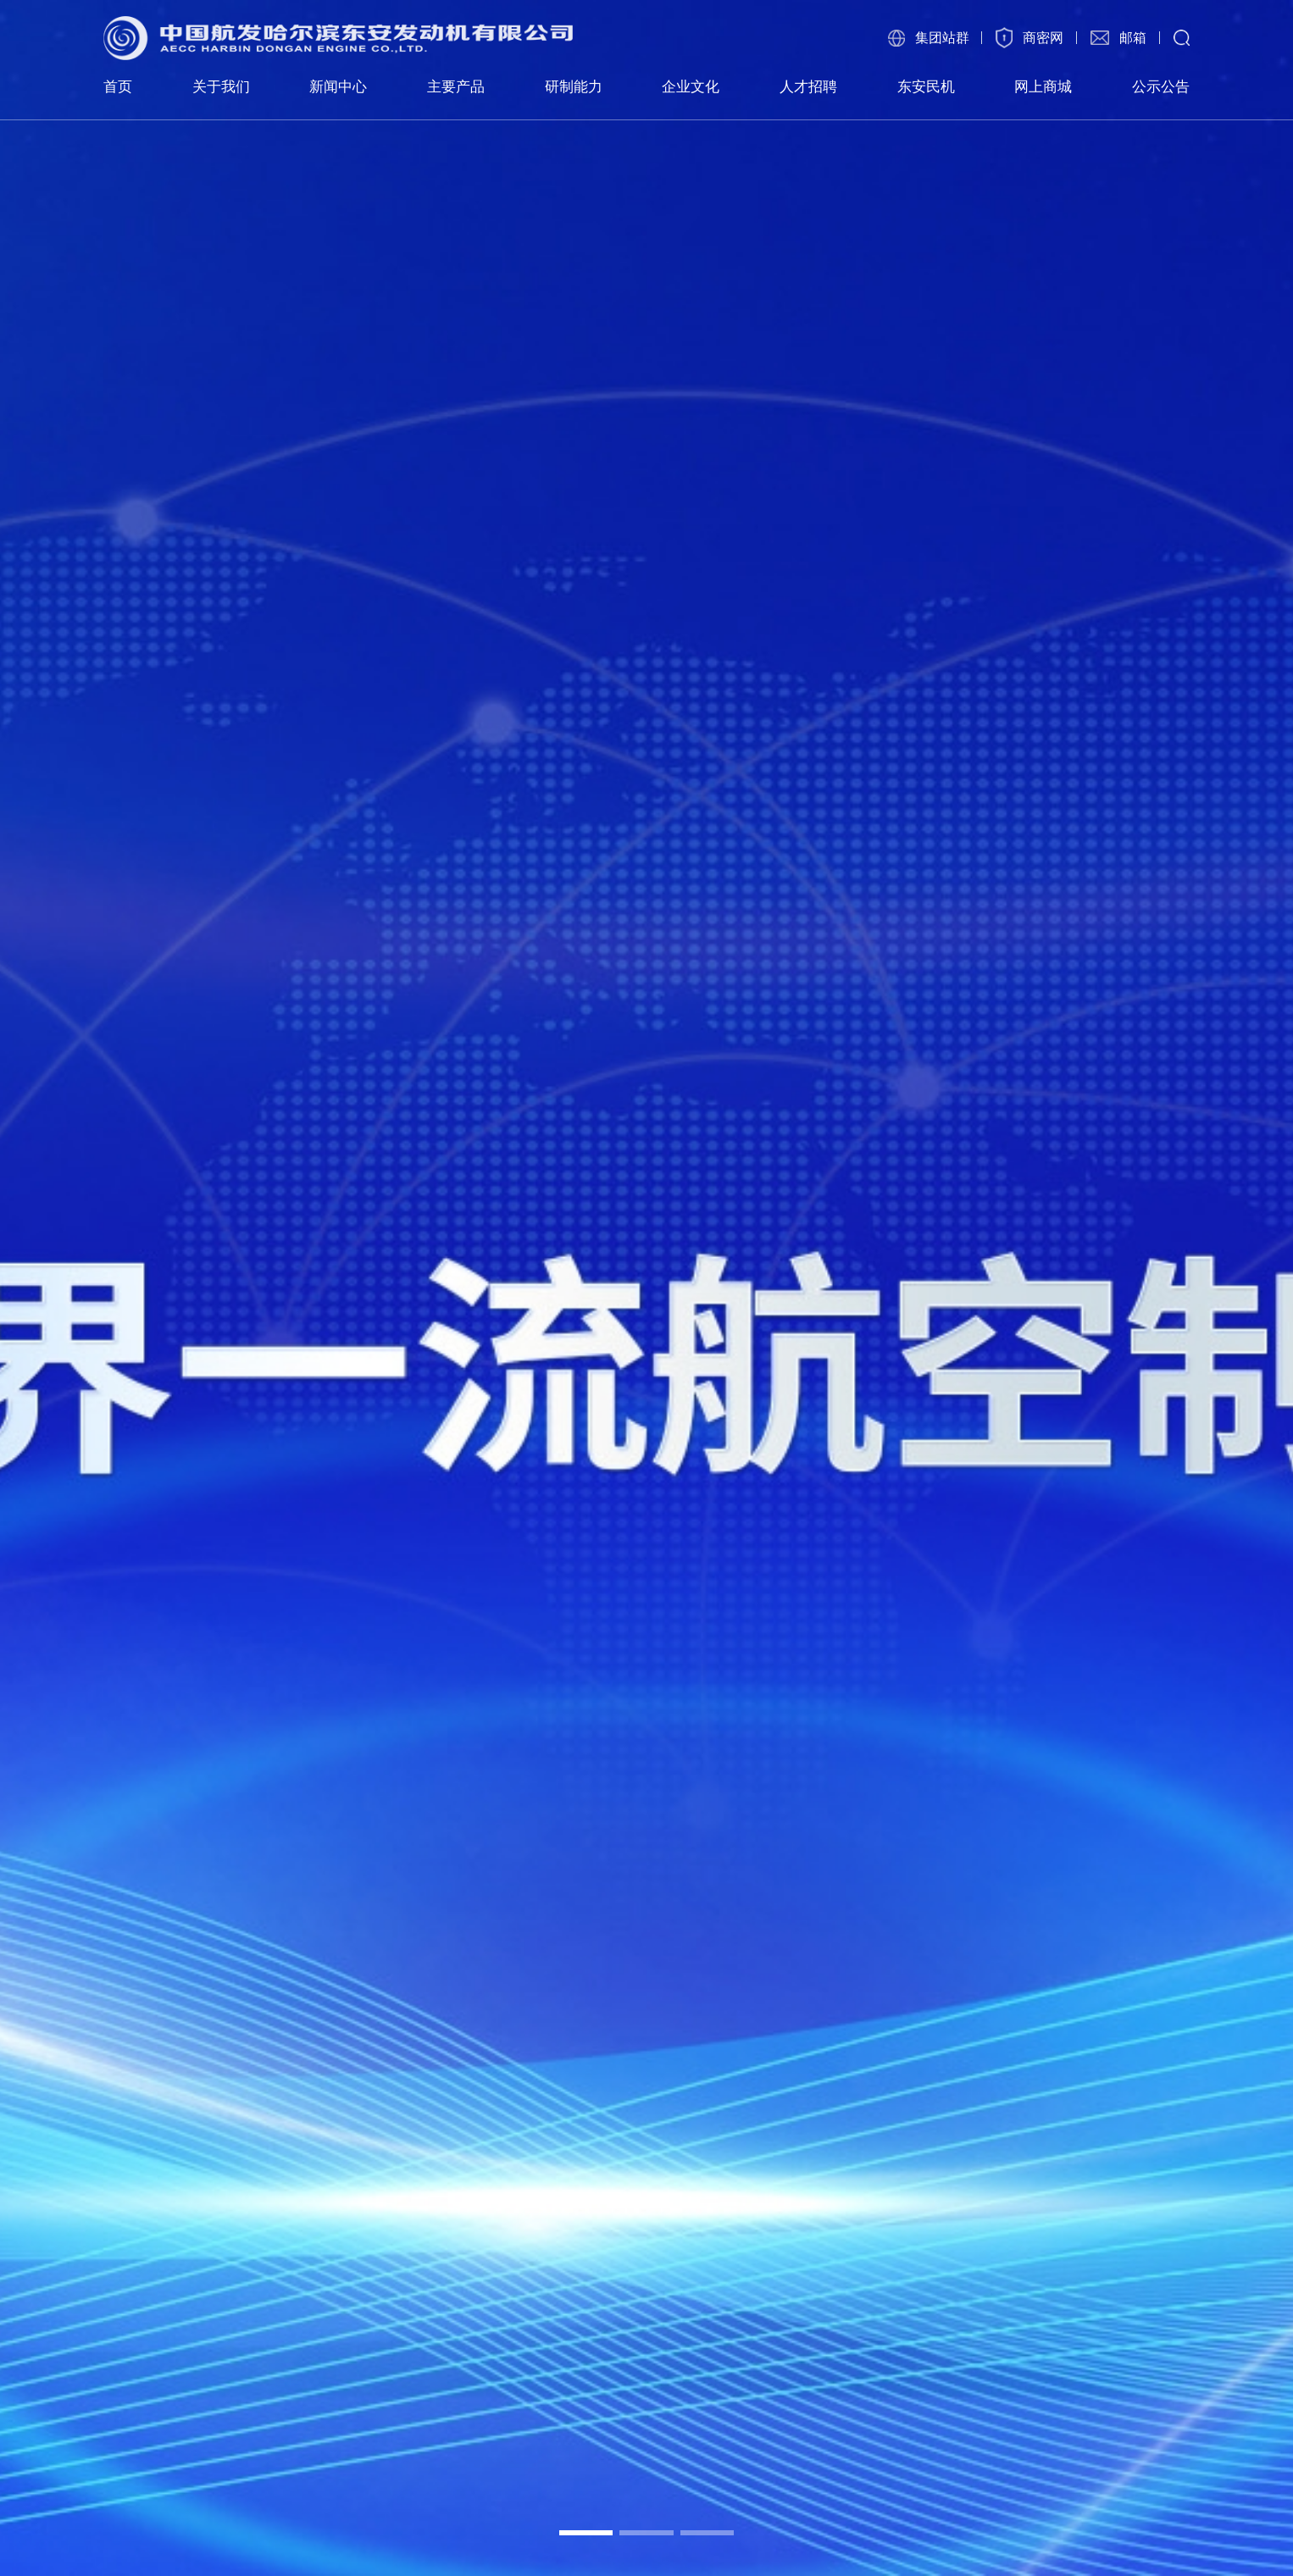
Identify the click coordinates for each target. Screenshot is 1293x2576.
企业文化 (690, 86)
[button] (586, 2532)
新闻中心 (338, 86)
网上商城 (1043, 86)
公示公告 (1161, 86)
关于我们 (221, 86)
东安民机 (926, 86)
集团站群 (942, 37)
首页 (117, 86)
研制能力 (573, 86)
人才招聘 (808, 86)
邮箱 (1132, 37)
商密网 (1043, 37)
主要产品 (456, 86)
